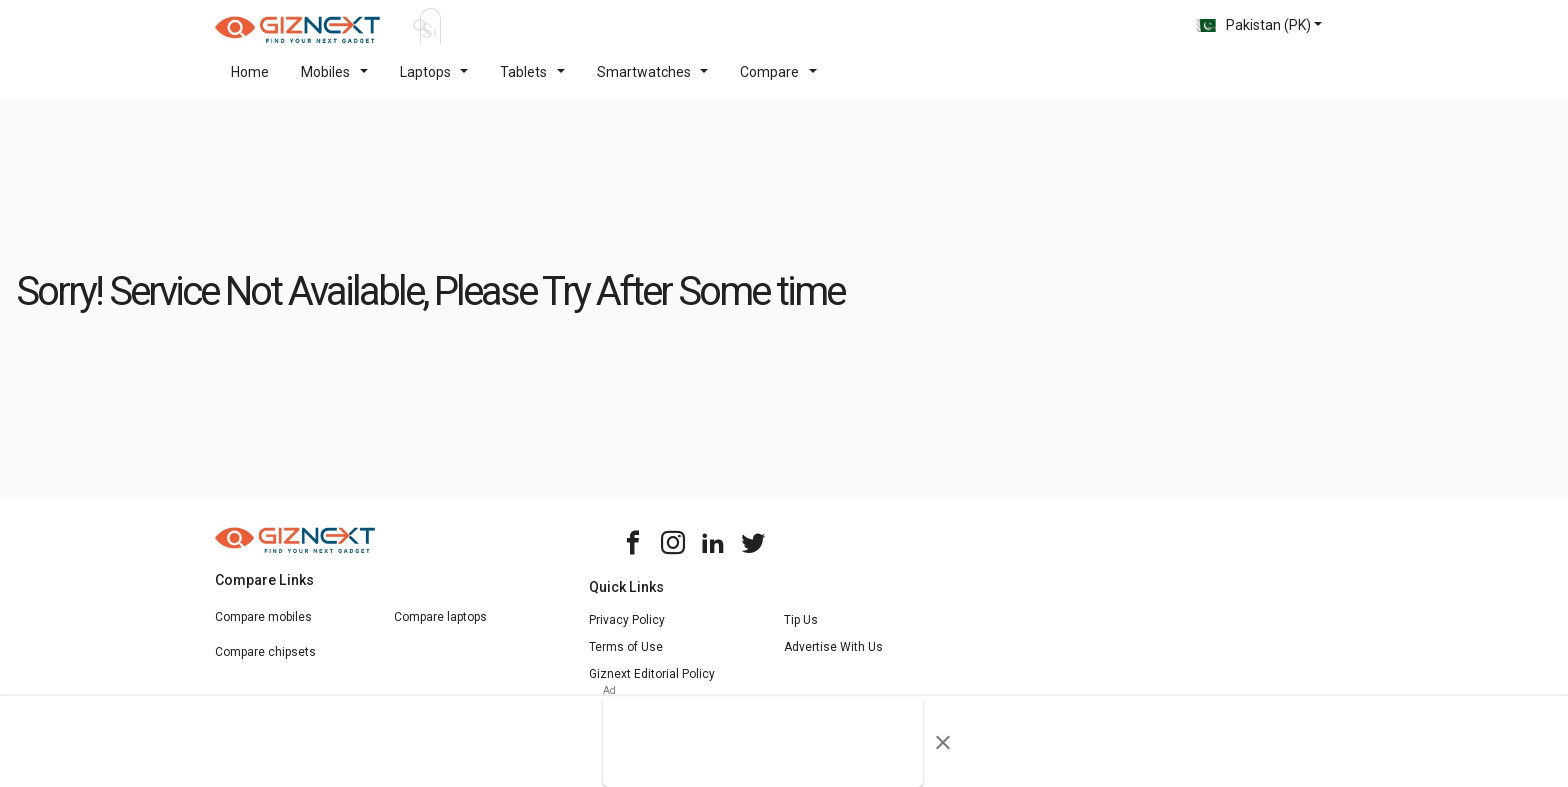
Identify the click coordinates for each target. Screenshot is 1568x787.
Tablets (532, 84)
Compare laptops (440, 629)
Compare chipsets (265, 664)
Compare (778, 84)
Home (250, 84)
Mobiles (334, 84)
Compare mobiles (263, 629)
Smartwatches (653, 84)
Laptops (434, 84)
